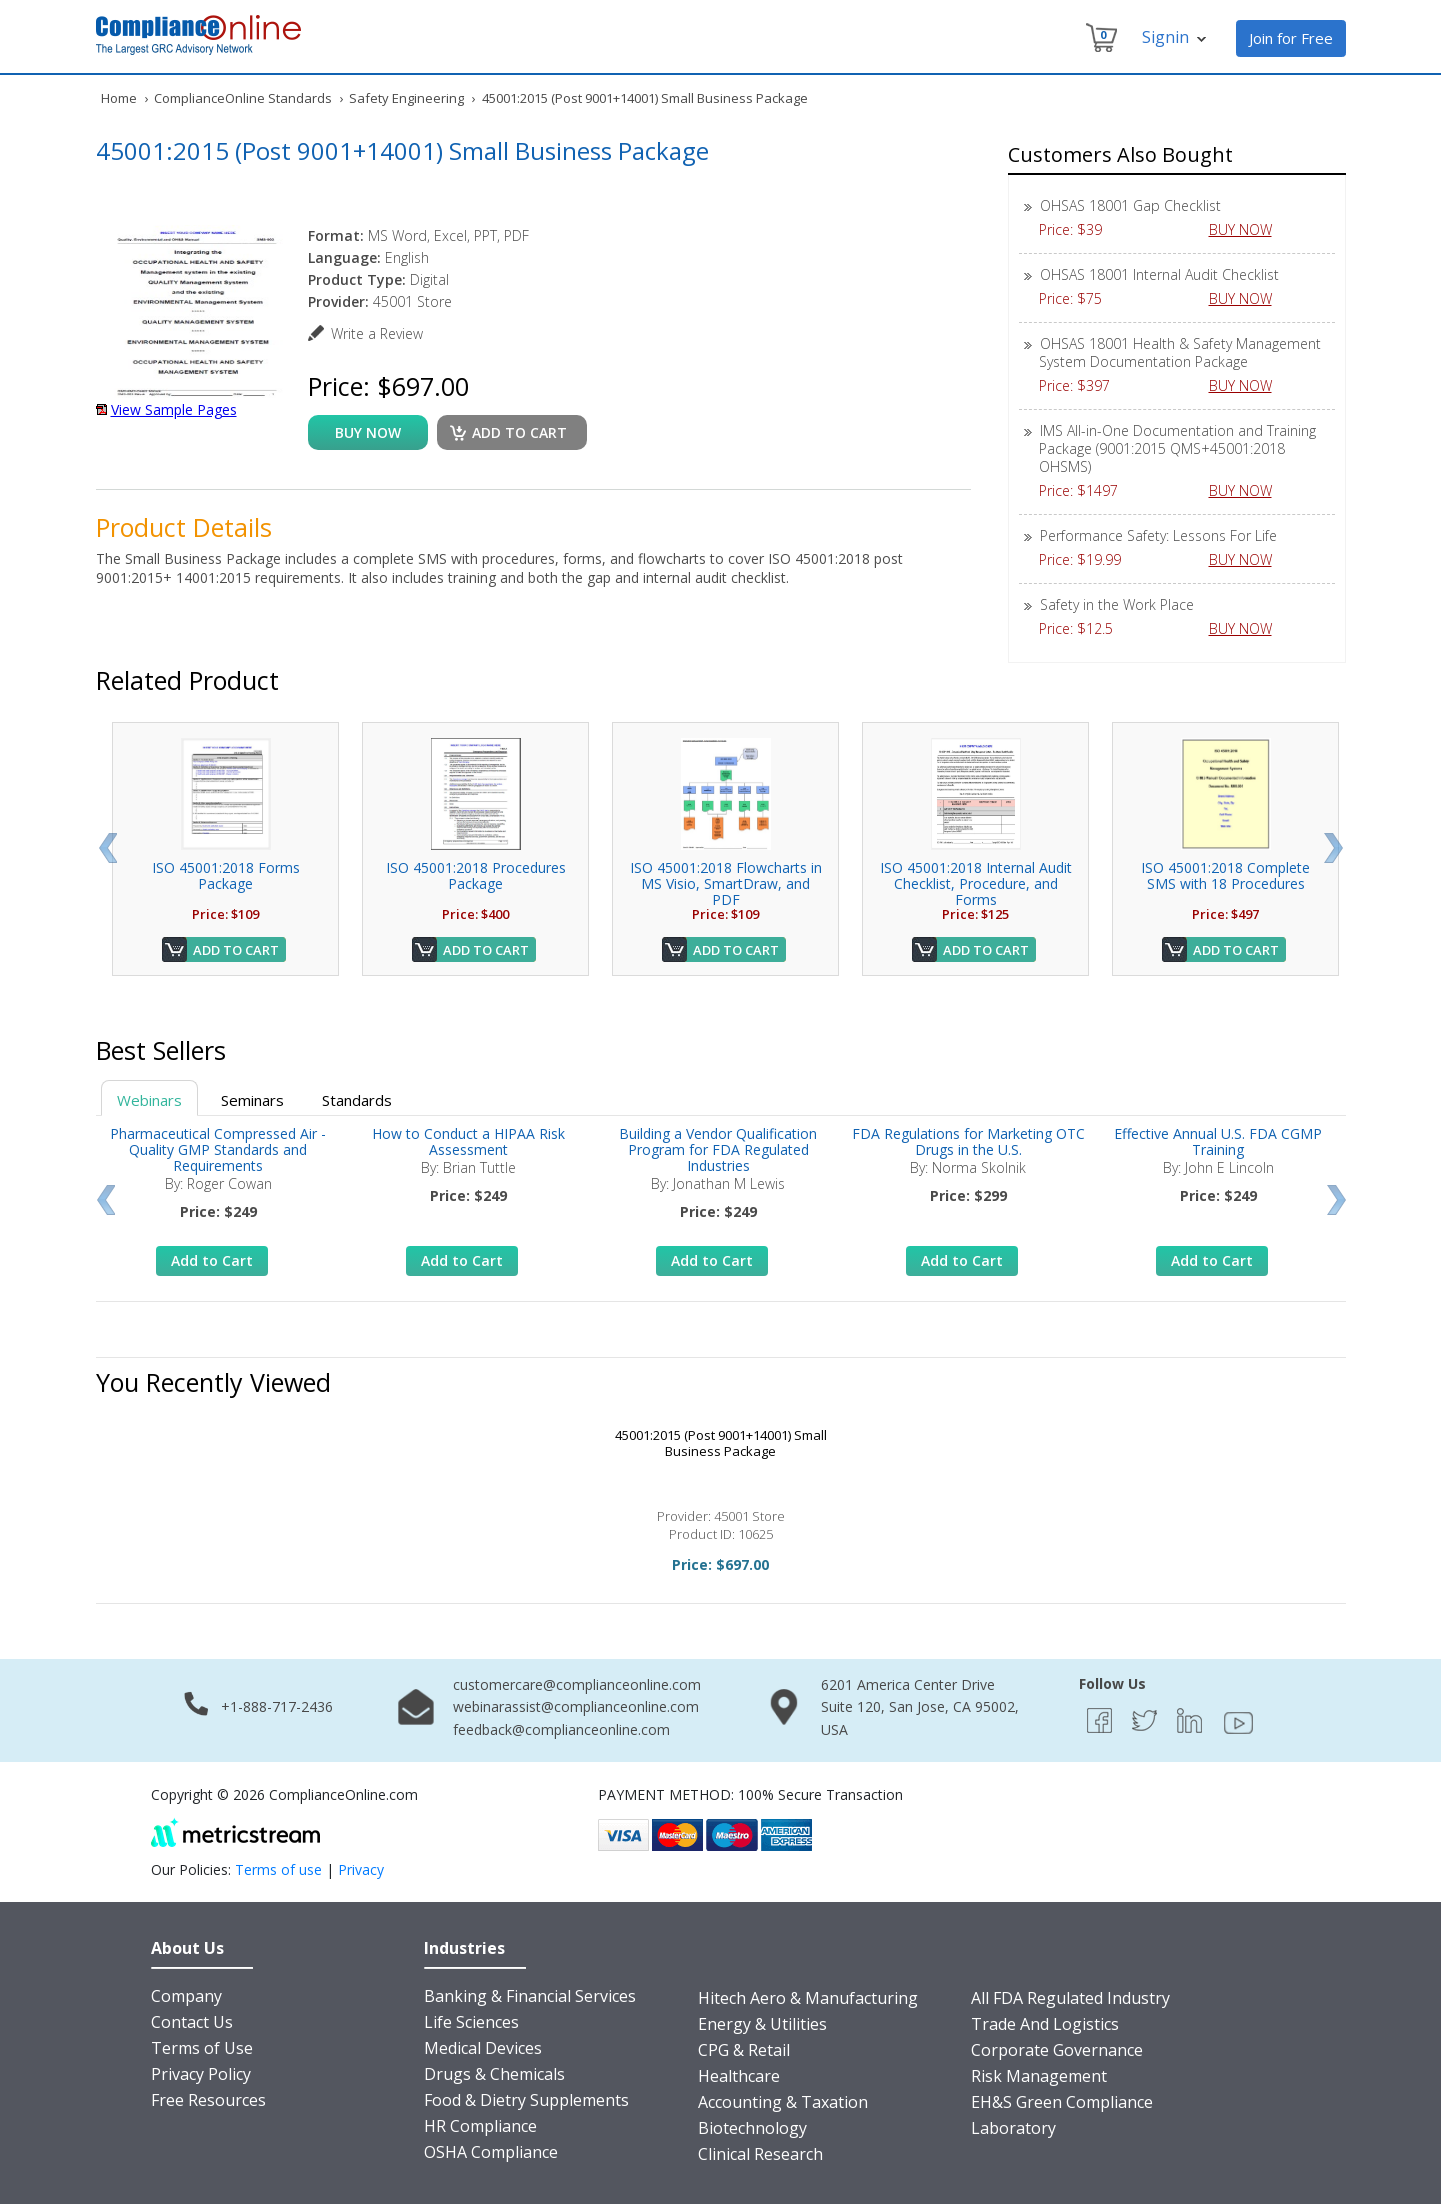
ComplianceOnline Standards (243, 98)
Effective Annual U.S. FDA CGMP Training (1218, 1141)
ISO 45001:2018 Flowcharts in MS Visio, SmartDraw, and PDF (726, 883)
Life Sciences (471, 2022)
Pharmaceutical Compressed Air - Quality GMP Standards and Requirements (218, 1149)
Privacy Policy (201, 2074)
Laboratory (1013, 2128)
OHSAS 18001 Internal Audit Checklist (1159, 274)
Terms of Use (202, 2048)
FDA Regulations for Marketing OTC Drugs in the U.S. (968, 1141)
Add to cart (519, 432)
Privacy (361, 1869)
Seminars (252, 1100)
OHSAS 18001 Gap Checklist (1130, 205)
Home (119, 98)
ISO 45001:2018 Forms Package (226, 875)
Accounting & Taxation (783, 2102)
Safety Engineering (406, 98)
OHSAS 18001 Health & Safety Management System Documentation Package (1180, 352)
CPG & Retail (744, 2050)
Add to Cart (236, 950)
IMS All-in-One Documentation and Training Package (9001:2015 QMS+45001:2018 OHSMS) (1177, 448)
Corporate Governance (1057, 2050)
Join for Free (1291, 38)
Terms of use (278, 1869)
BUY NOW (1248, 229)
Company (186, 1996)
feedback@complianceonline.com (561, 1729)
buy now (368, 432)
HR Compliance (480, 2126)
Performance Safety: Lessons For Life (1158, 535)
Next (1333, 848)
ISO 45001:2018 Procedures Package (476, 875)
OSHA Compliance (491, 2152)
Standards (357, 1100)
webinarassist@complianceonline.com (576, 1706)
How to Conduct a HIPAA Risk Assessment (468, 1141)
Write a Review (377, 333)
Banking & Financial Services (530, 1996)
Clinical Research (760, 2154)
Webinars (149, 1100)
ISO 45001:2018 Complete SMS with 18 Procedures (1225, 875)
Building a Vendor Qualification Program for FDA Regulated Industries (718, 1149)
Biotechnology (752, 2128)
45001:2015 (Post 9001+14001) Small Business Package (721, 1443)
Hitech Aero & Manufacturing (808, 1998)
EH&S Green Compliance (1062, 2102)
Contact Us (192, 2022)
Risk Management (1039, 2076)
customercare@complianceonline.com (577, 1684)
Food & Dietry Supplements (526, 2100)
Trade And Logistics (1045, 2024)
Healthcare (739, 2076)
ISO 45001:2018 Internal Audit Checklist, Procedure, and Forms (976, 883)
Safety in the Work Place (1117, 604)
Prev (107, 848)
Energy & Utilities (762, 2024)
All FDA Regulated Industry (1070, 1998)
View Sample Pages (174, 409)
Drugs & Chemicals (494, 2074)
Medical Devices (483, 2048)
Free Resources (208, 2100)
